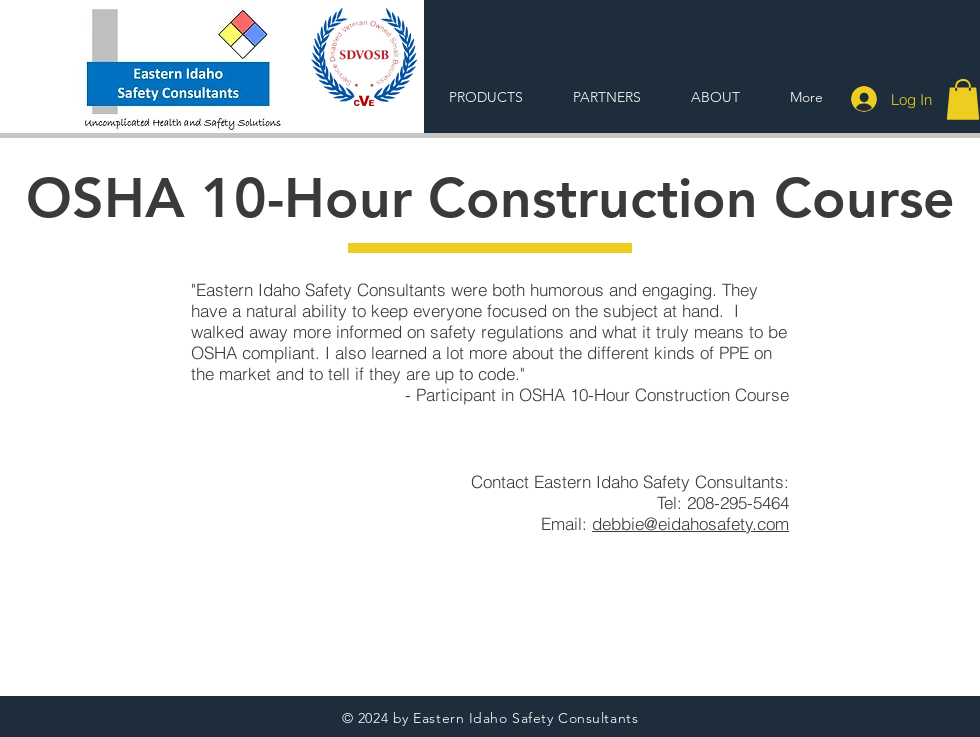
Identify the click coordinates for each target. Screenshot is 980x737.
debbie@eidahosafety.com (690, 523)
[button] (963, 99)
